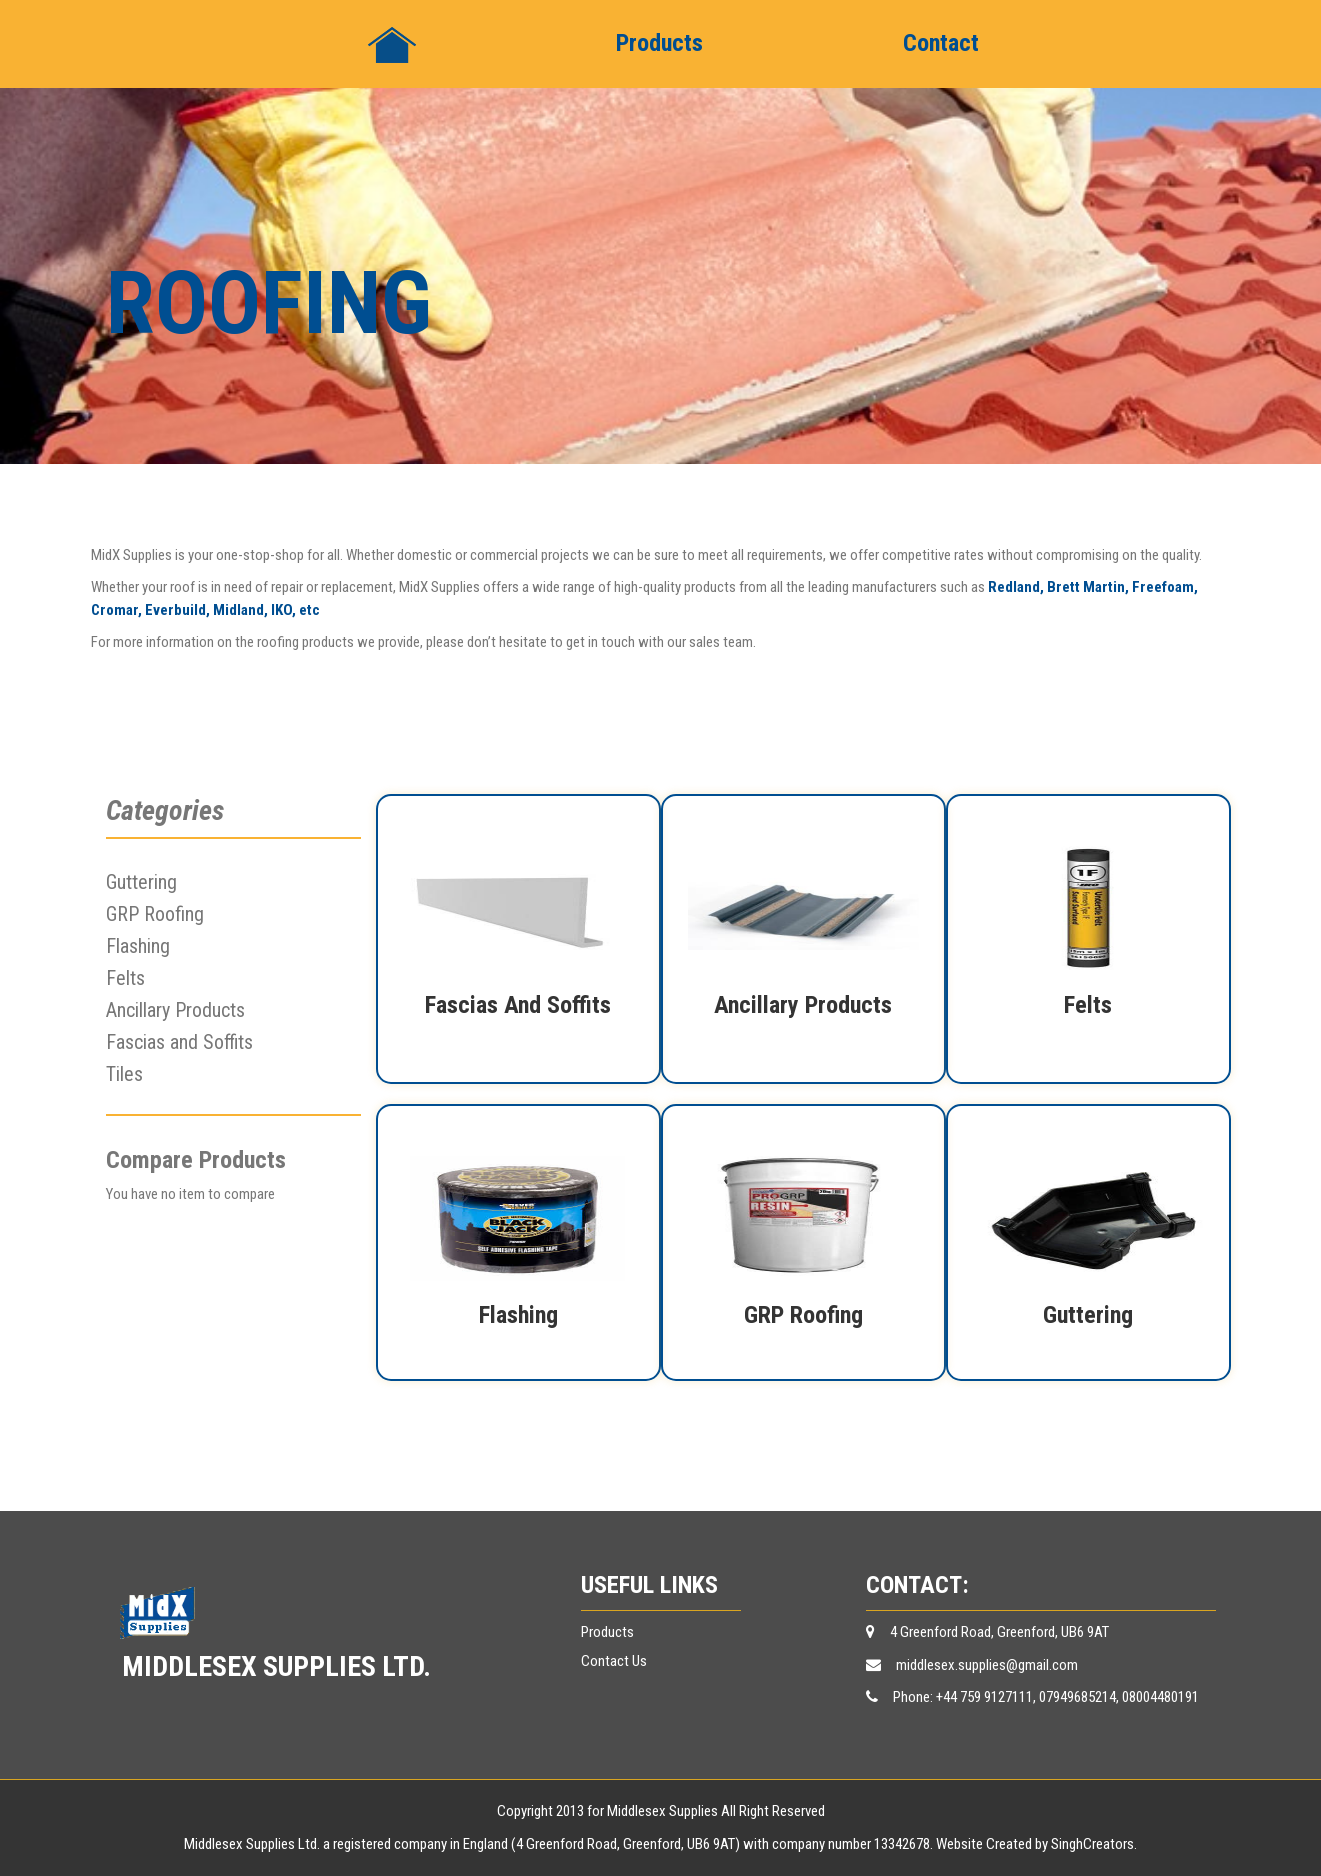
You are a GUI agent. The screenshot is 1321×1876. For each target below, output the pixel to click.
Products (659, 43)
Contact (941, 43)
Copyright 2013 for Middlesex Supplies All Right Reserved (661, 1811)
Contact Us (614, 1661)
